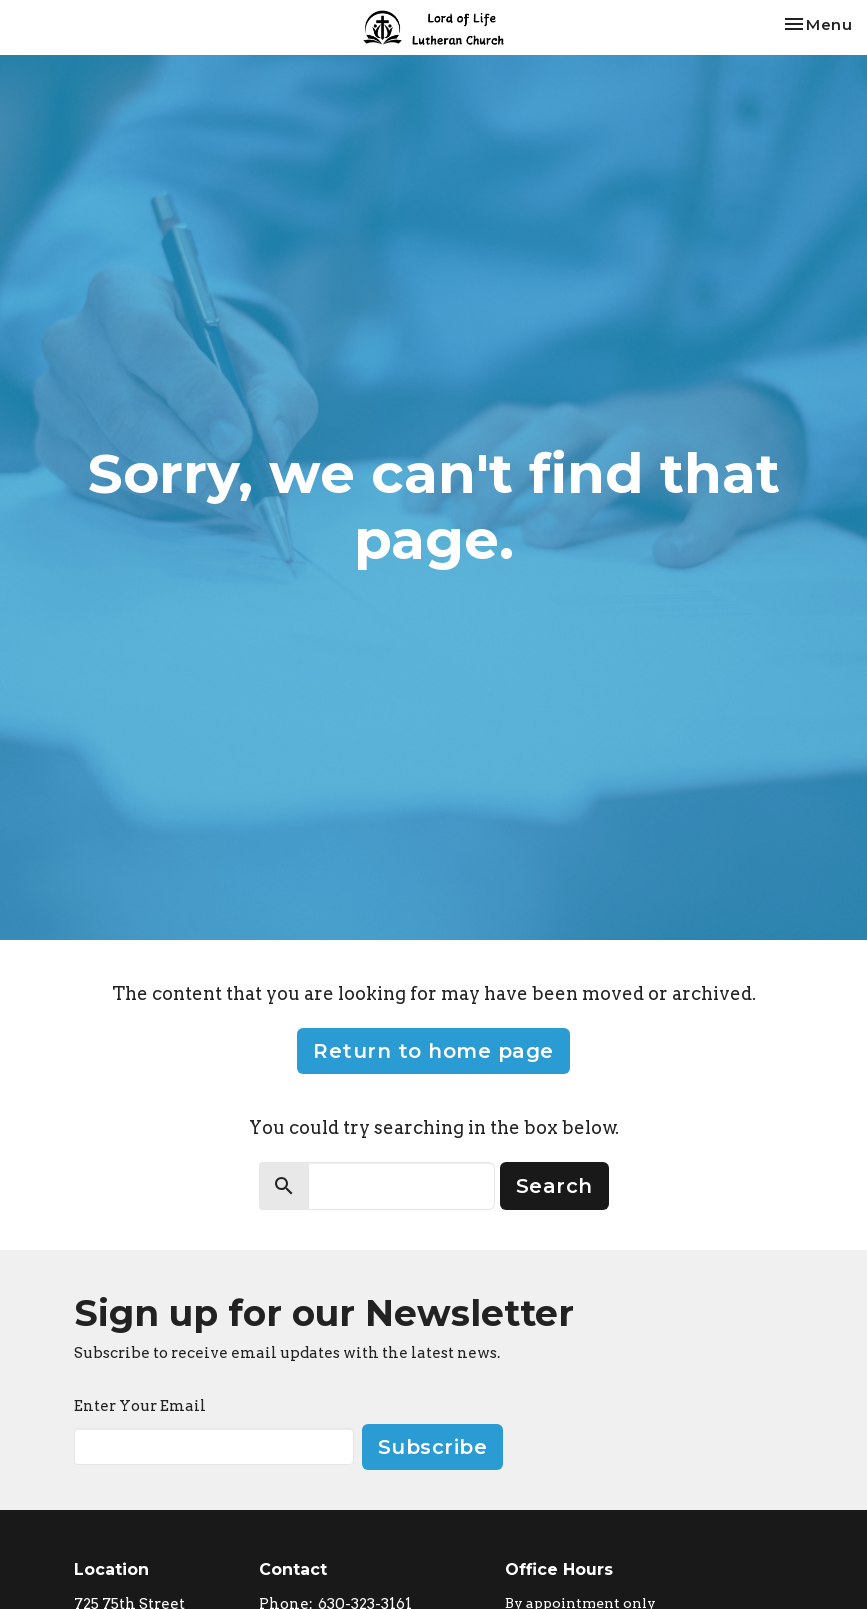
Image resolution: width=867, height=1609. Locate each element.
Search (554, 1186)
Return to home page (433, 1051)
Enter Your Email (140, 1406)
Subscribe (433, 1447)
